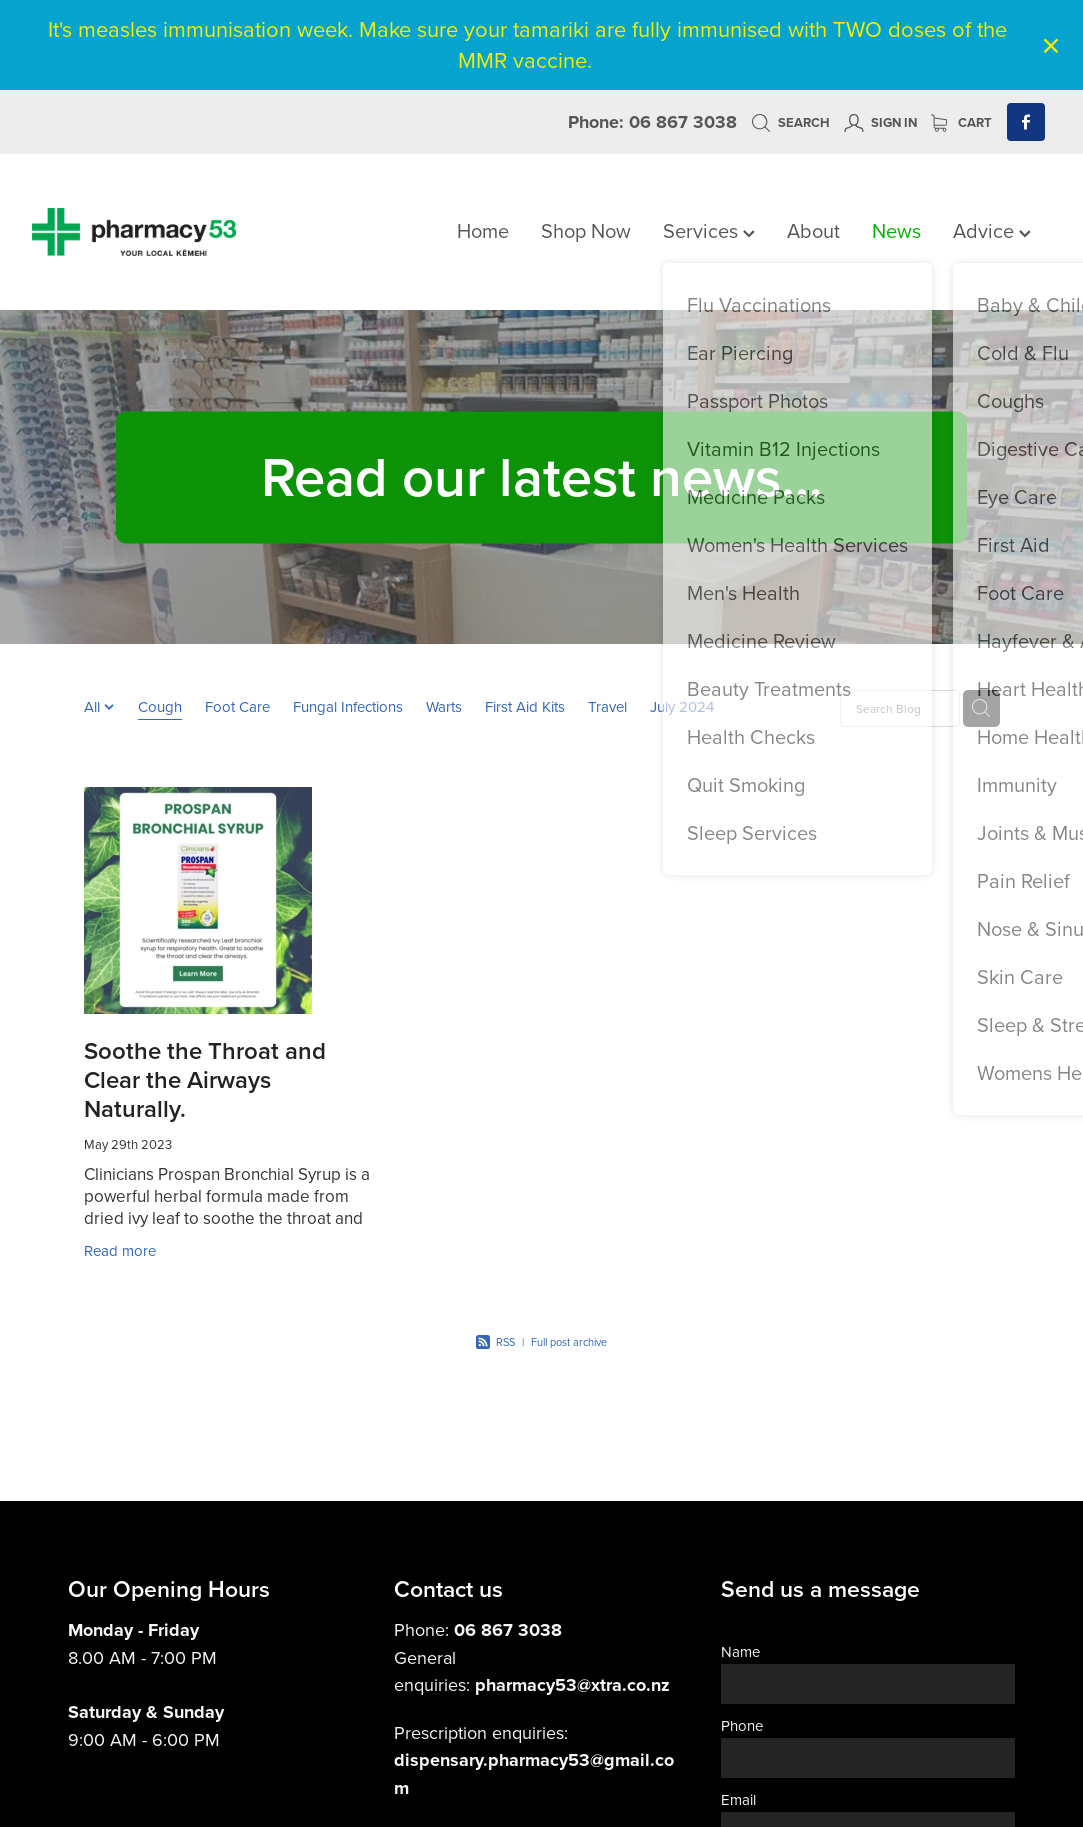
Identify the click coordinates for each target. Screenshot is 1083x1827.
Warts (444, 706)
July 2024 (682, 706)
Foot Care (237, 706)
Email (738, 1799)
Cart (961, 122)
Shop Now (586, 230)
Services (709, 230)
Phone (742, 1725)
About (813, 230)
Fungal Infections (348, 706)
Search (790, 122)
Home (483, 230)
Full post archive (569, 1342)
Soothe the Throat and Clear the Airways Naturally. (205, 1079)
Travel (607, 706)
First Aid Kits (525, 706)
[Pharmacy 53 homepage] (134, 232)
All (94, 706)
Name (740, 1651)
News (896, 230)
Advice (992, 230)
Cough (160, 706)
